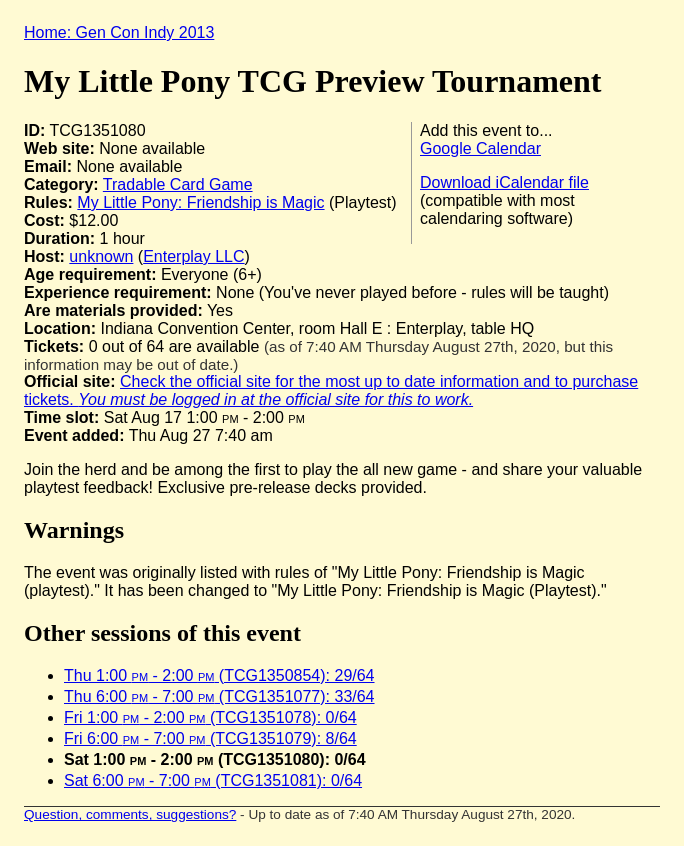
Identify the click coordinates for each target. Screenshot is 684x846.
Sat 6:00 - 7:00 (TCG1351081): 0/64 (213, 780)
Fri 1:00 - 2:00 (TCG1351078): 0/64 (210, 717)
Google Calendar (480, 148)
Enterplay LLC (193, 256)
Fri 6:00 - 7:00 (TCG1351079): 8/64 (210, 738)
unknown (101, 256)
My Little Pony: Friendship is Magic (200, 202)
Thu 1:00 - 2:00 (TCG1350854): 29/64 (219, 675)
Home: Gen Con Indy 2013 (119, 32)
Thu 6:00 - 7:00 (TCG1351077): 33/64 (219, 696)
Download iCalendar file (504, 182)
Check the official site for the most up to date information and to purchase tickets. (331, 390)
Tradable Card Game (178, 184)
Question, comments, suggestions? (130, 814)
